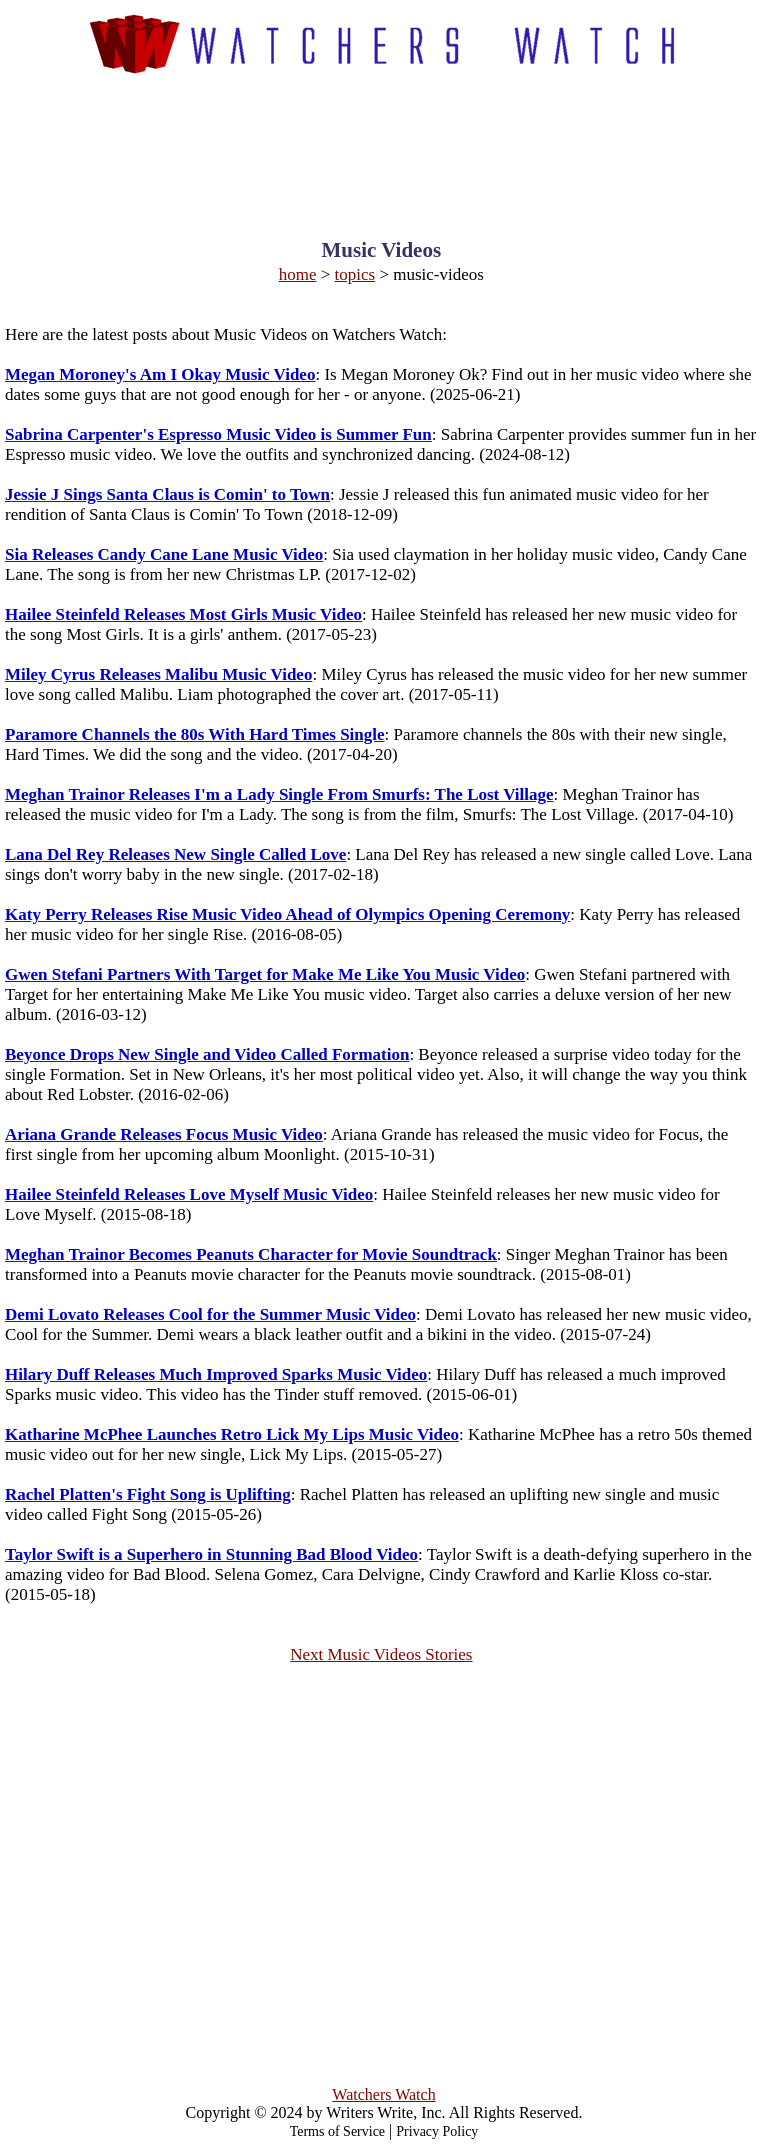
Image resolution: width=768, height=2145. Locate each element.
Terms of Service (337, 2131)
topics (355, 274)
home (298, 274)
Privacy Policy (437, 2131)
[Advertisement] (384, 139)
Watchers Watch (383, 2094)
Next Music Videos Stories (381, 1654)
